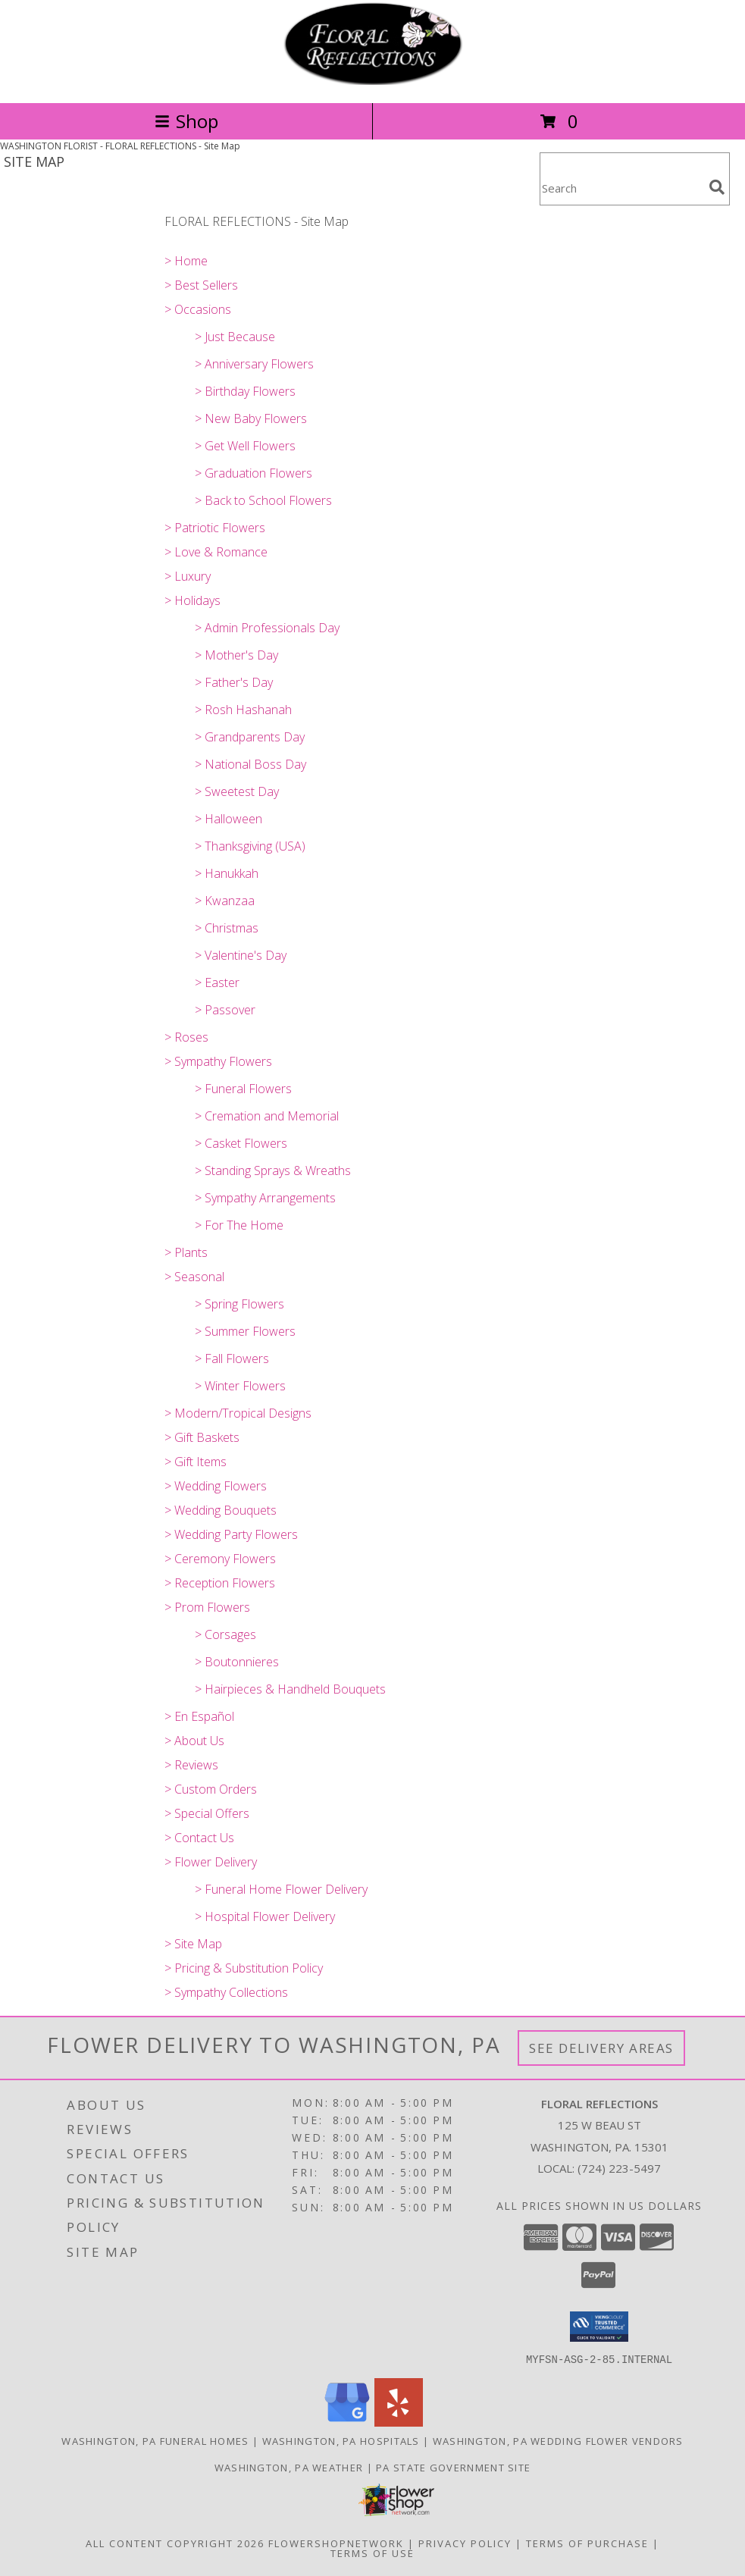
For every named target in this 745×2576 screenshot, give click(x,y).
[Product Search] (621, 188)
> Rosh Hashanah (243, 709)
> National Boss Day (250, 764)
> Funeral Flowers (243, 1088)
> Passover (225, 1009)
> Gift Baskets (201, 1437)
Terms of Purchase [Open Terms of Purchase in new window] (587, 2542)
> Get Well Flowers (245, 445)
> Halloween (228, 818)
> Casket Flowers (241, 1143)
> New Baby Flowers (251, 418)
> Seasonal (194, 1276)
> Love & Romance (216, 552)
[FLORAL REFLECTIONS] (373, 81)
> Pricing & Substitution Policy (243, 1968)
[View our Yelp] (398, 2422)
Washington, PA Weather (289, 2467)
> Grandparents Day (250, 737)
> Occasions (197, 309)
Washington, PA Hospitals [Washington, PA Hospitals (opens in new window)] (341, 2440)
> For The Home (239, 1225)
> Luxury (187, 576)
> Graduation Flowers (253, 473)
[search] (717, 187)
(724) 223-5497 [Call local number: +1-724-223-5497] (619, 2168)
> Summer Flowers (245, 1331)
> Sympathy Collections (226, 1992)
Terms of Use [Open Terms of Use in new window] (372, 2552)
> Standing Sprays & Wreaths (273, 1170)
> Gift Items (195, 1461)
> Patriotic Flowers (214, 527)
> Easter (217, 982)
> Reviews (191, 1765)
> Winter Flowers (240, 1385)
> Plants (186, 1252)
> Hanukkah (226, 873)
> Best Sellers (201, 285)
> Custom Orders (210, 1789)
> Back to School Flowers (263, 500)
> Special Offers (206, 1813)
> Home (186, 260)
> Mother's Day (236, 655)
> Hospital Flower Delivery (265, 1916)
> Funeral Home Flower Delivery (281, 1889)
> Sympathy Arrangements (265, 1197)
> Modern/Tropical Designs (237, 1413)
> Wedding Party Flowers (231, 1534)
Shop (186, 120)
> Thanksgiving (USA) (250, 846)
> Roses (186, 1037)
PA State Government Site (453, 2467)
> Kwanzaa (225, 900)
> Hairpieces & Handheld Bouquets (290, 1689)
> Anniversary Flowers (254, 364)
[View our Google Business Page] (347, 2422)
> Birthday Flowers (245, 391)
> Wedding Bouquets (220, 1510)
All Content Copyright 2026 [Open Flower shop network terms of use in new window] (175, 2542)
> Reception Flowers (219, 1583)
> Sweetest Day (237, 791)
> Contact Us (199, 1837)
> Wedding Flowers (215, 1486)
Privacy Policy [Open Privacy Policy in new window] (465, 2542)
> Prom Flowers (207, 1607)
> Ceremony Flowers (220, 1558)
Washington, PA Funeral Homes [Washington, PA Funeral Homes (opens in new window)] (155, 2440)
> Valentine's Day (240, 955)
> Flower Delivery (210, 1862)
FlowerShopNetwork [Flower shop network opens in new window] (336, 2542)
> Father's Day (234, 682)
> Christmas (226, 928)
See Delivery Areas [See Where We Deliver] (601, 2048)
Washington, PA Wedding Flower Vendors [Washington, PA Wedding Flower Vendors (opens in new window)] (558, 2440)
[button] (599, 2326)
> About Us (194, 1740)
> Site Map (193, 1943)
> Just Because (235, 336)
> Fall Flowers (232, 1358)
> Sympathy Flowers (218, 1061)
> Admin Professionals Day (267, 627)
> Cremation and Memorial (267, 1116)
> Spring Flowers (239, 1304)
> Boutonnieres (237, 1661)
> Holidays (192, 600)
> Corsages (225, 1634)
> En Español (199, 1716)
